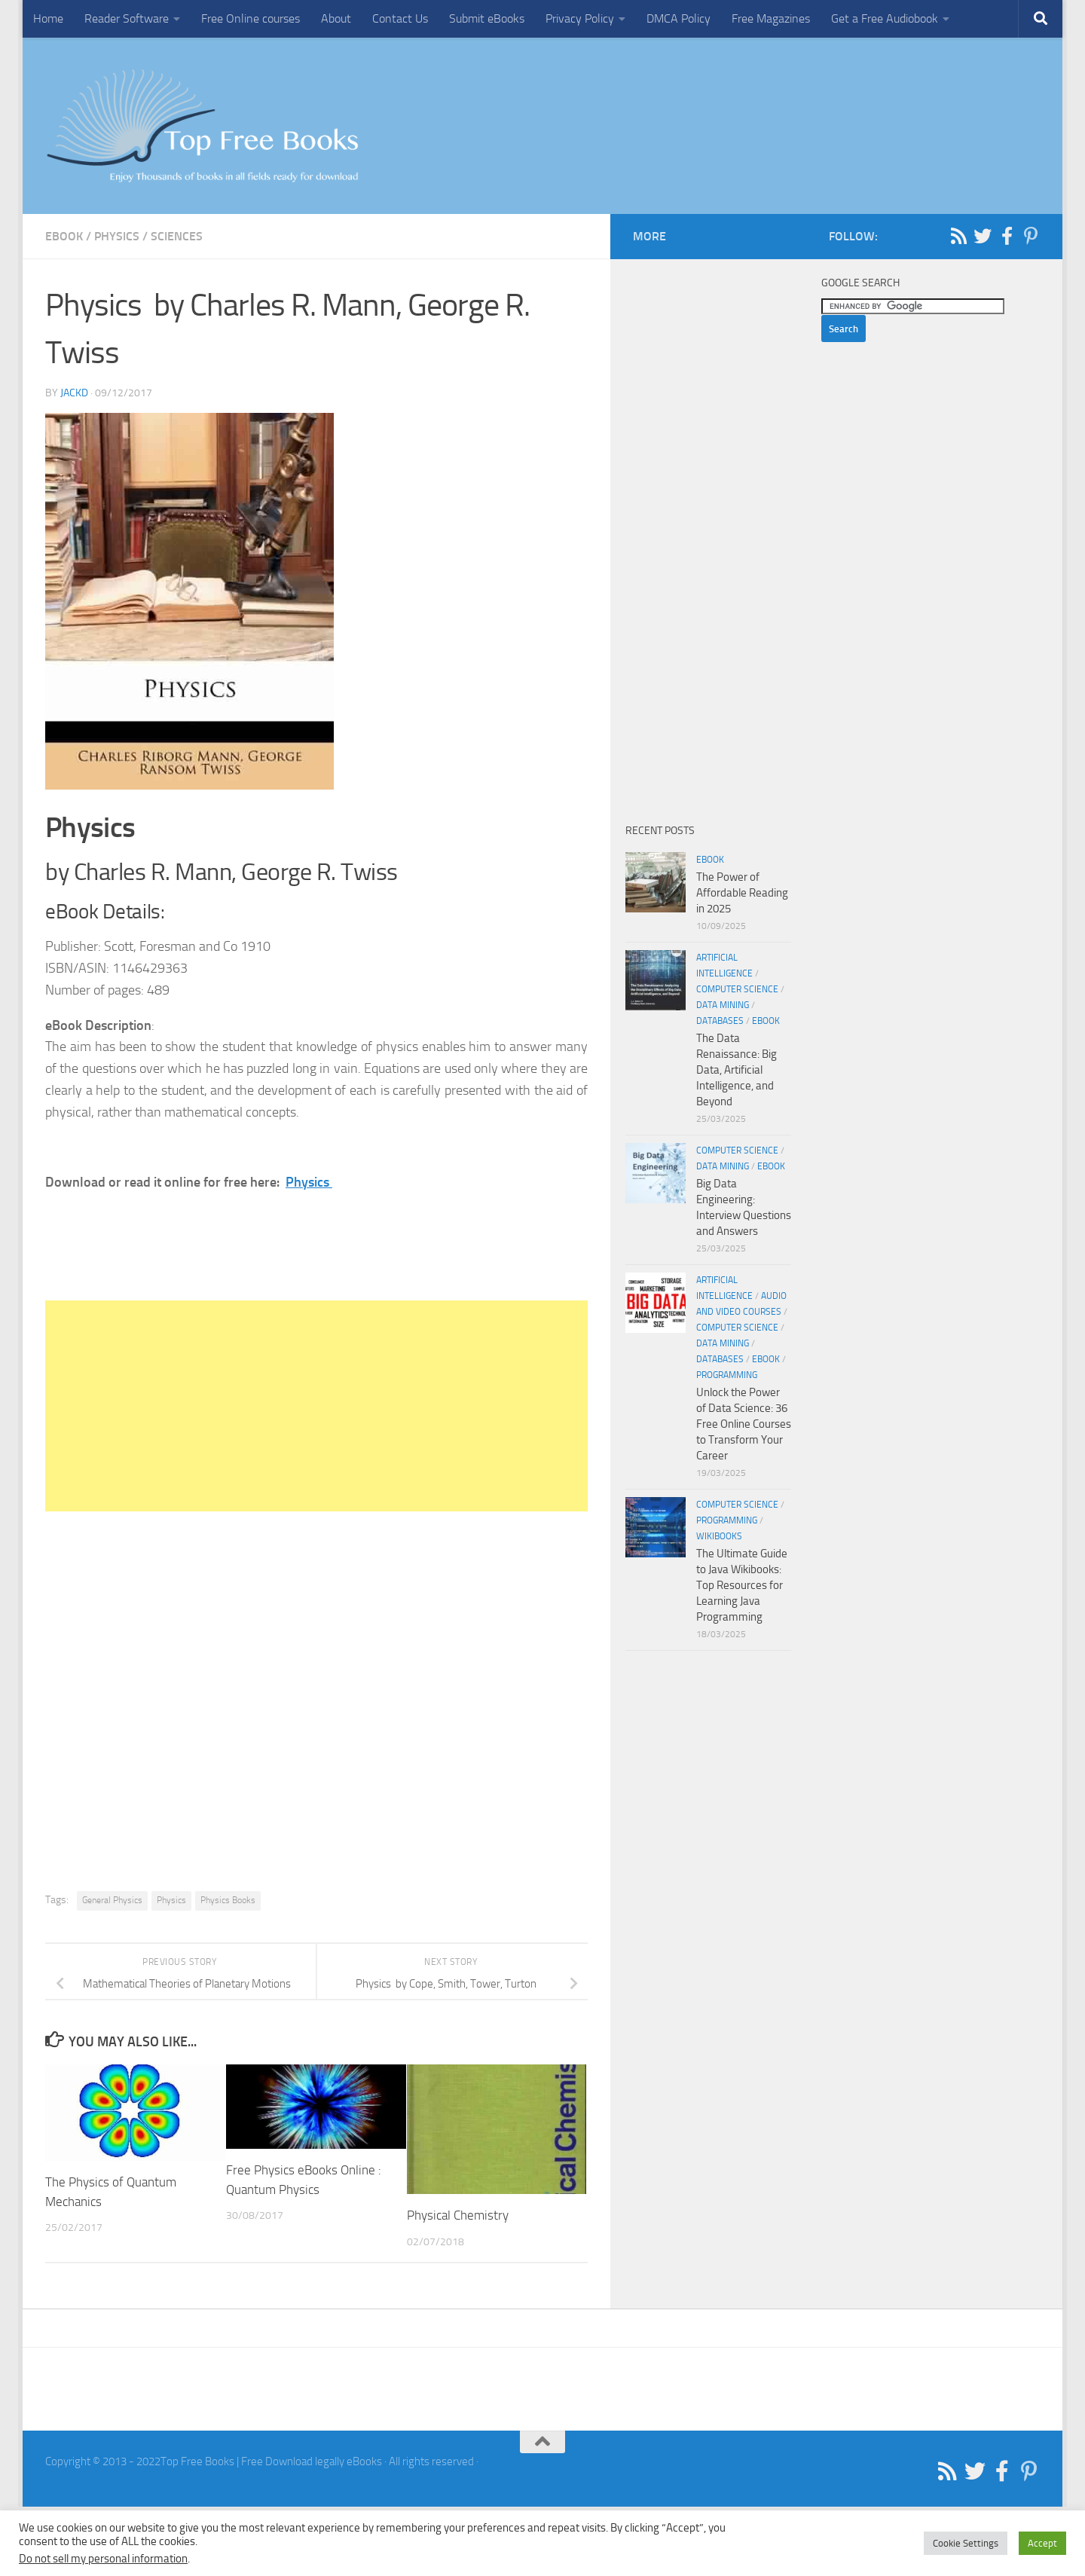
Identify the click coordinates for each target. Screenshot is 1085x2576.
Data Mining (722, 1005)
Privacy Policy (580, 18)
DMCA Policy (678, 18)
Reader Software (126, 18)
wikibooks (719, 1536)
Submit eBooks (486, 18)
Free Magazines (771, 18)
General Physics (112, 1900)
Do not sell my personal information (103, 2558)
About (336, 18)
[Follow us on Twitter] (982, 236)
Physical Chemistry (458, 2215)
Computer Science (737, 989)
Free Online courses (250, 18)
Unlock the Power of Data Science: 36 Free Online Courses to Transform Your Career (743, 1424)
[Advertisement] (316, 1405)
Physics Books (227, 1900)
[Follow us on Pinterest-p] (1031, 236)
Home (48, 18)
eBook (64, 236)
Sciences (177, 236)
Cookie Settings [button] (965, 2543)
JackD (74, 393)
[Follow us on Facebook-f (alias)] (1007, 236)
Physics (116, 236)
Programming (726, 1375)
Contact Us (400, 18)
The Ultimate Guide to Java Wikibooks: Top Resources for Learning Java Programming (741, 1585)
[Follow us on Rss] (958, 236)
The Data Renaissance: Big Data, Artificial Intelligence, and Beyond (736, 1069)
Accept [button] (1042, 2543)
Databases (720, 1021)
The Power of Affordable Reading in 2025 (742, 892)
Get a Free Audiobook (884, 18)
